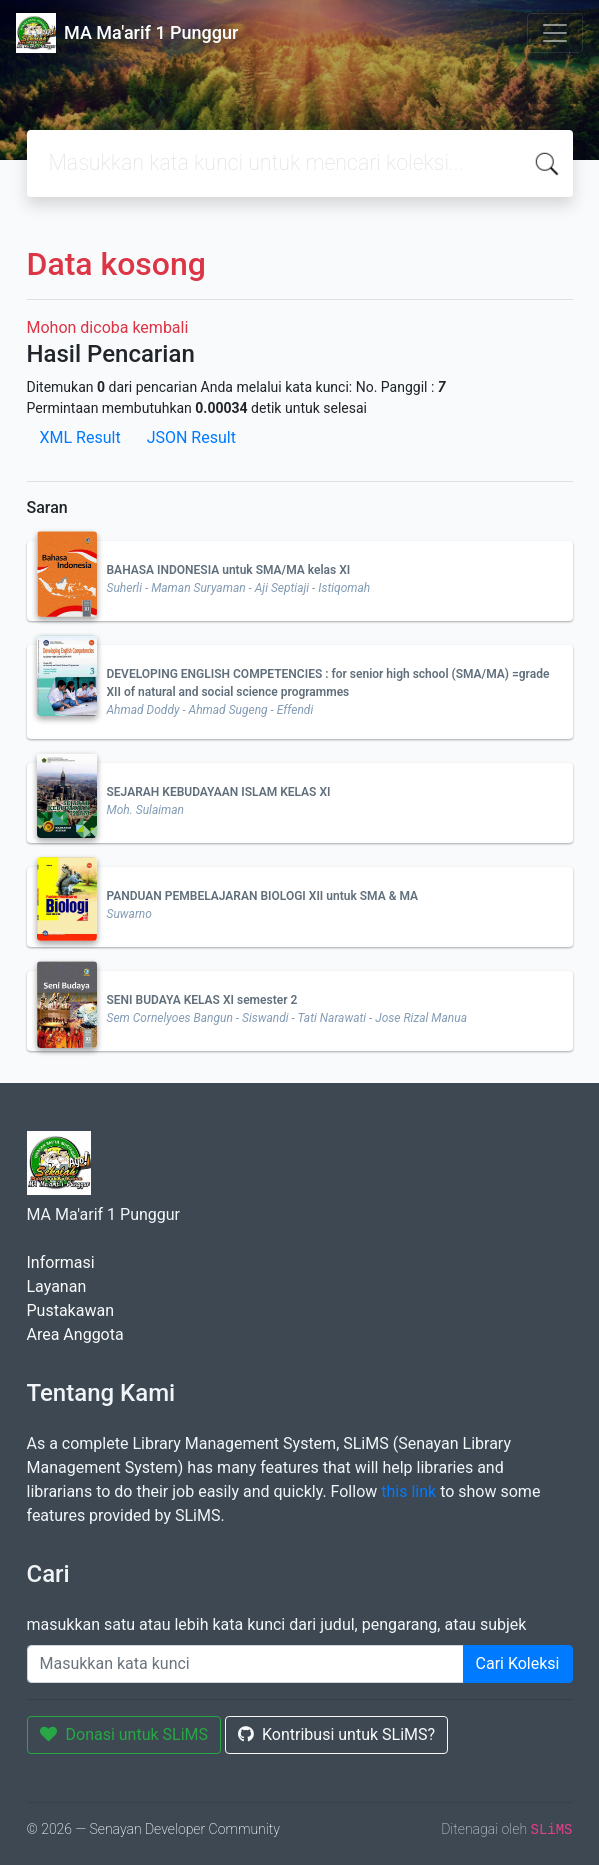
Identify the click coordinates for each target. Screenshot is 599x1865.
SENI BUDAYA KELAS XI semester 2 (202, 1000)
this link (408, 1491)
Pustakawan (70, 1310)
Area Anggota (75, 1334)
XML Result (80, 437)
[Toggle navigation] (555, 33)
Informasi (61, 1262)
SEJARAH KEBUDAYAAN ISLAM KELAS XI (219, 792)
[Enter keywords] (245, 1664)
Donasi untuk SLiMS (124, 1734)
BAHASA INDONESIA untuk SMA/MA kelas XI (229, 570)
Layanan (57, 1286)
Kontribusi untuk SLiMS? (336, 1734)
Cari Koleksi (518, 1663)
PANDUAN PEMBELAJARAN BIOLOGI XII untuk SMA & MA (263, 896)
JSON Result (191, 437)
